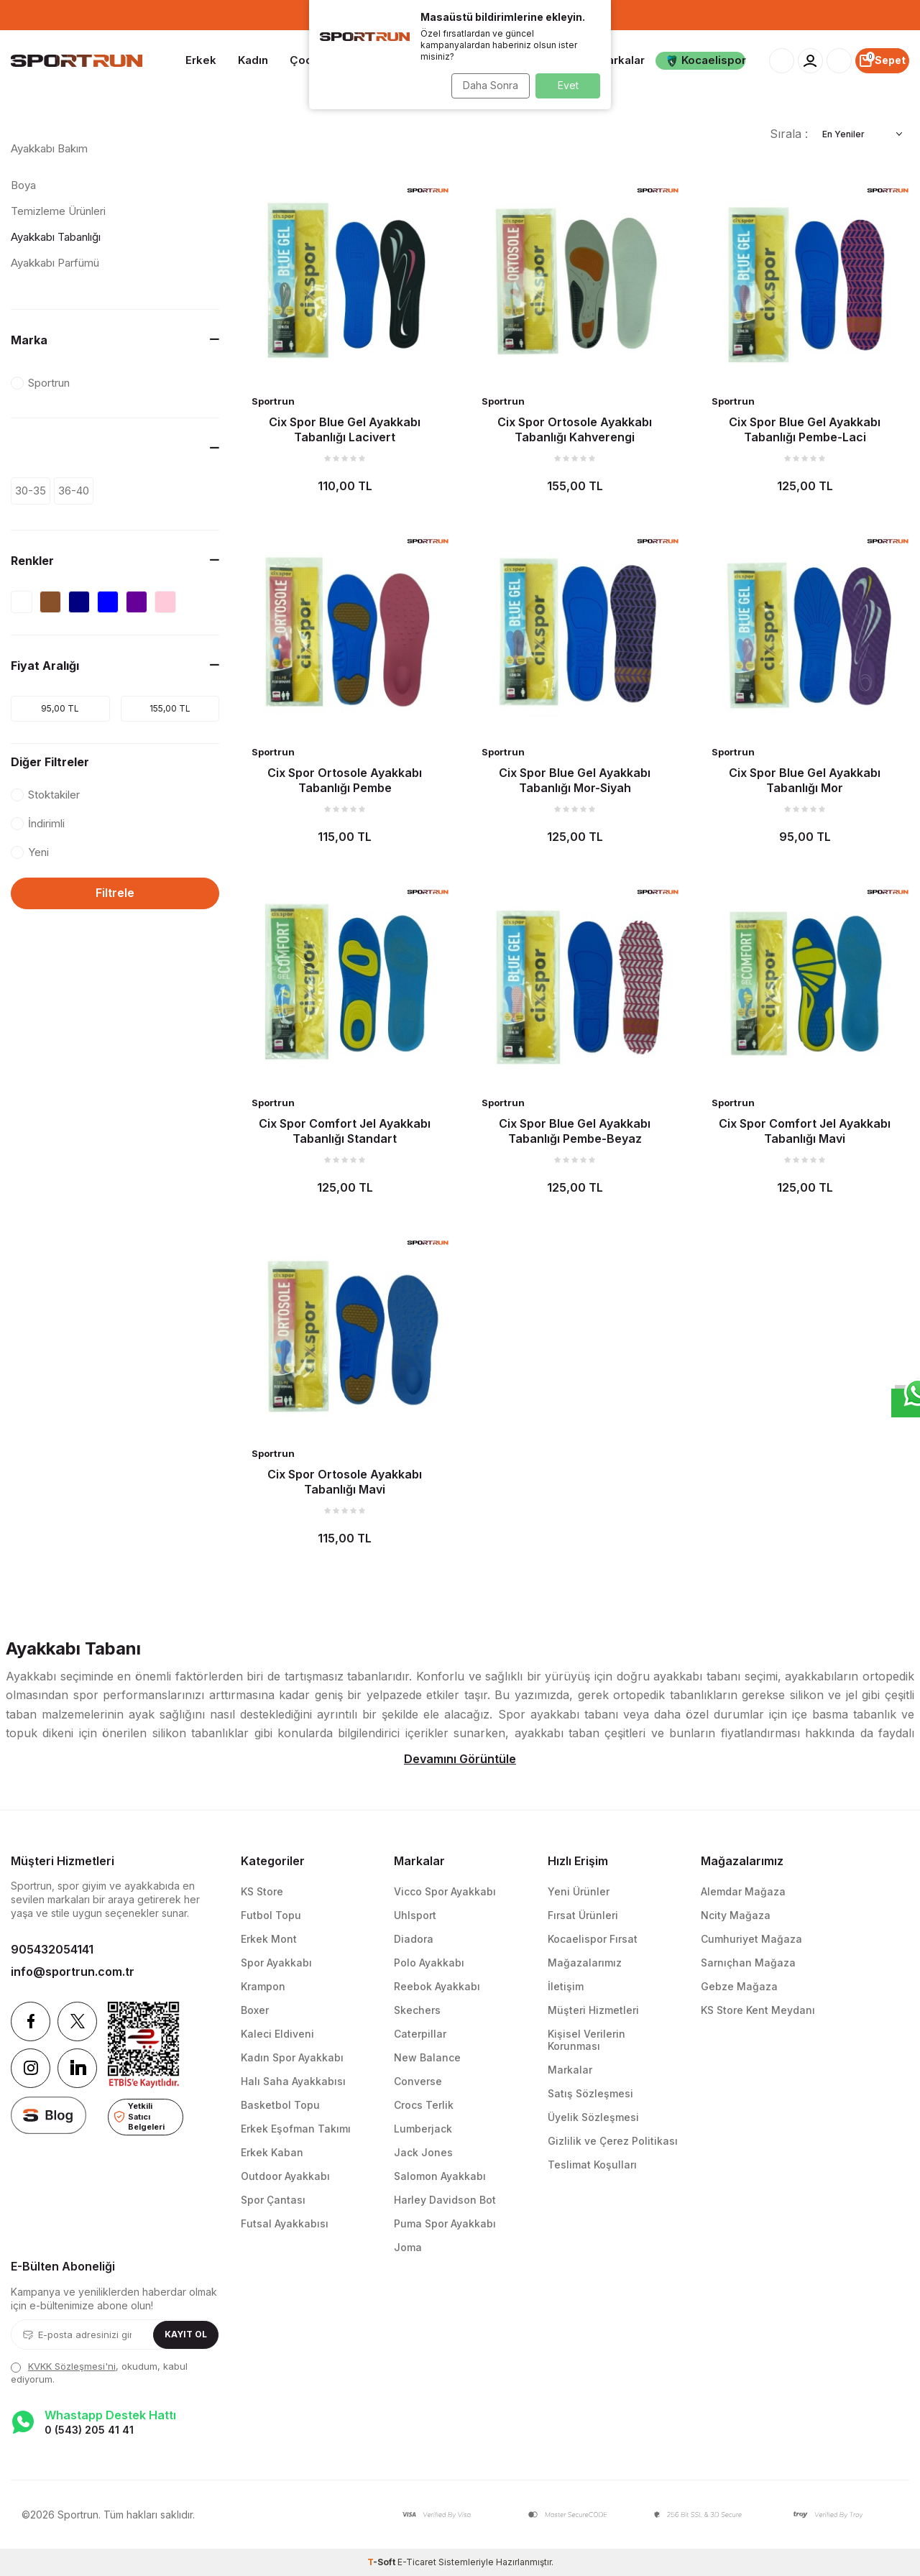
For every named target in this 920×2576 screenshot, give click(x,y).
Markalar (621, 60)
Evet (568, 85)
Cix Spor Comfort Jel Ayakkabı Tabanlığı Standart (345, 1130)
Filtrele (115, 893)
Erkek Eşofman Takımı (296, 2128)
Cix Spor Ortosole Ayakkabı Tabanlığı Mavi (344, 1481)
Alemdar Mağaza (743, 1891)
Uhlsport (415, 1915)
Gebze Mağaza (739, 1986)
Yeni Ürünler (579, 1891)
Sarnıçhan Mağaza (748, 1962)
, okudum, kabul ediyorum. (99, 2372)
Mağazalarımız (585, 1962)
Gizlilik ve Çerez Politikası (613, 2141)
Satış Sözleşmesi (590, 2093)
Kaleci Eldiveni (277, 2034)
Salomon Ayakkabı (440, 2176)
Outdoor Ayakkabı (285, 2176)
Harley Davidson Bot (445, 2200)
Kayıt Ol (186, 2334)
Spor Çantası (273, 2200)
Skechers (417, 2010)
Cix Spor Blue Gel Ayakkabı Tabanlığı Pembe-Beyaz (574, 1130)
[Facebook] (30, 2021)
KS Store (262, 1891)
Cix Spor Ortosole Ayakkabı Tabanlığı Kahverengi (574, 429)
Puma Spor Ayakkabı (445, 2223)
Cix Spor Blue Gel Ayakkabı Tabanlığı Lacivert (344, 429)
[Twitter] (77, 2021)
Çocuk (307, 60)
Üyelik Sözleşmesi (593, 2117)
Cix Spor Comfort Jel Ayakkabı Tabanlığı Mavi (805, 1130)
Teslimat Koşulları (592, 2164)
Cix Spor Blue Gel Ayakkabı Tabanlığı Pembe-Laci (804, 429)
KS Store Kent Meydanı (758, 2010)
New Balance (427, 2057)
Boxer (255, 2010)
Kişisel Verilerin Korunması (586, 2040)
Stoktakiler (45, 794)
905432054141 (52, 1949)
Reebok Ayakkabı (437, 1986)
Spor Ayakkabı (276, 1962)
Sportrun (273, 401)
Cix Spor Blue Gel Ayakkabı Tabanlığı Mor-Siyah (574, 779)
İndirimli (38, 823)
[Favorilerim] (839, 60)
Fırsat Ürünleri (583, 1915)
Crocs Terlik (424, 2105)
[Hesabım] (810, 60)
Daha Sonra (485, 85)
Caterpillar (420, 2034)
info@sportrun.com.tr (72, 1971)
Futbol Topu (271, 1915)
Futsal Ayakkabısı (284, 2223)
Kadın (253, 60)
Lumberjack (423, 2128)
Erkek (200, 60)
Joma (408, 2247)
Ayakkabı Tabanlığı (56, 237)
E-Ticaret (416, 2562)
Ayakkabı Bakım (49, 148)
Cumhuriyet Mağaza (751, 1939)
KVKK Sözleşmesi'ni (72, 2366)
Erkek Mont (269, 1939)
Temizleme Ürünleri (58, 211)
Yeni (30, 852)
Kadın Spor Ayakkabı (292, 2057)
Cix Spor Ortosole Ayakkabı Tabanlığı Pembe (344, 779)
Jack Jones (423, 2152)
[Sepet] (882, 60)
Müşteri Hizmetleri (593, 2010)
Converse (418, 2081)
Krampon (263, 1986)
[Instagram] (30, 2068)
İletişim (566, 1986)
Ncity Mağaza (735, 1915)
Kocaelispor (705, 60)
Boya (23, 185)
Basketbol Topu (280, 2105)
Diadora (413, 1939)
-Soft (382, 2562)
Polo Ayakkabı (429, 1962)
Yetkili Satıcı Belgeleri (139, 2116)
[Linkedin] (77, 2068)
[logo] (76, 61)
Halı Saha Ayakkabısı (293, 2081)
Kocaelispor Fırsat (593, 1939)
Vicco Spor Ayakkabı (445, 1891)
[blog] (48, 2115)
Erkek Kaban (272, 2152)
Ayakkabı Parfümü (55, 263)
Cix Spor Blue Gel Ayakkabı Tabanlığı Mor (804, 779)
